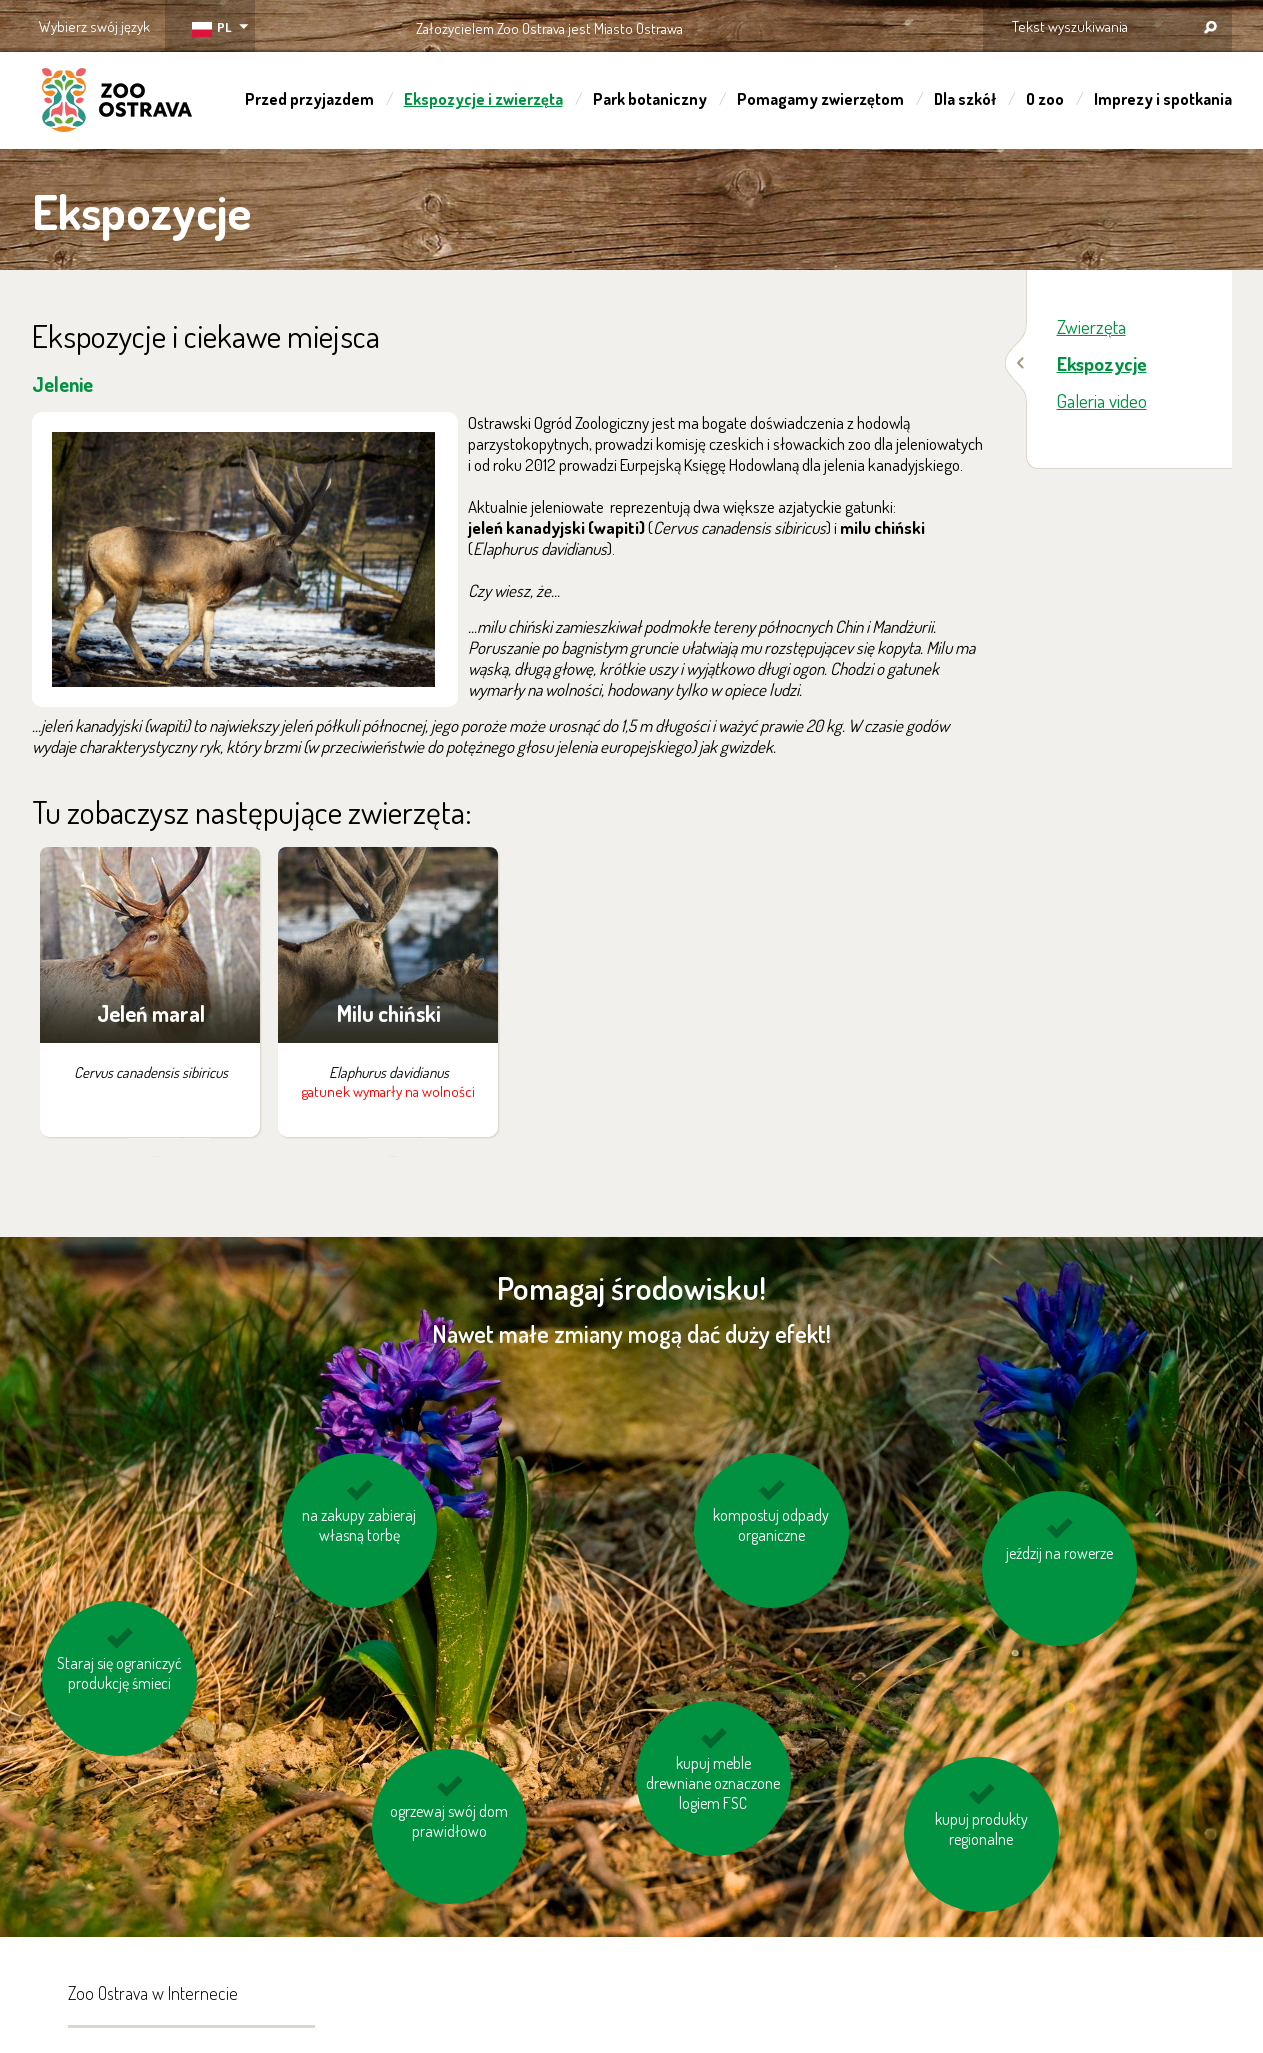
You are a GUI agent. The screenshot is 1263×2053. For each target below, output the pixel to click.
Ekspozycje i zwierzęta (483, 99)
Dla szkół (965, 99)
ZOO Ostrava (117, 103)
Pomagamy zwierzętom (820, 99)
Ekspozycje (1102, 363)
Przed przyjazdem (309, 99)
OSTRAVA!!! (769, 24)
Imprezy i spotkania (1163, 99)
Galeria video (1102, 400)
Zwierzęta (1091, 326)
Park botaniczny (650, 99)
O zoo (1045, 99)
